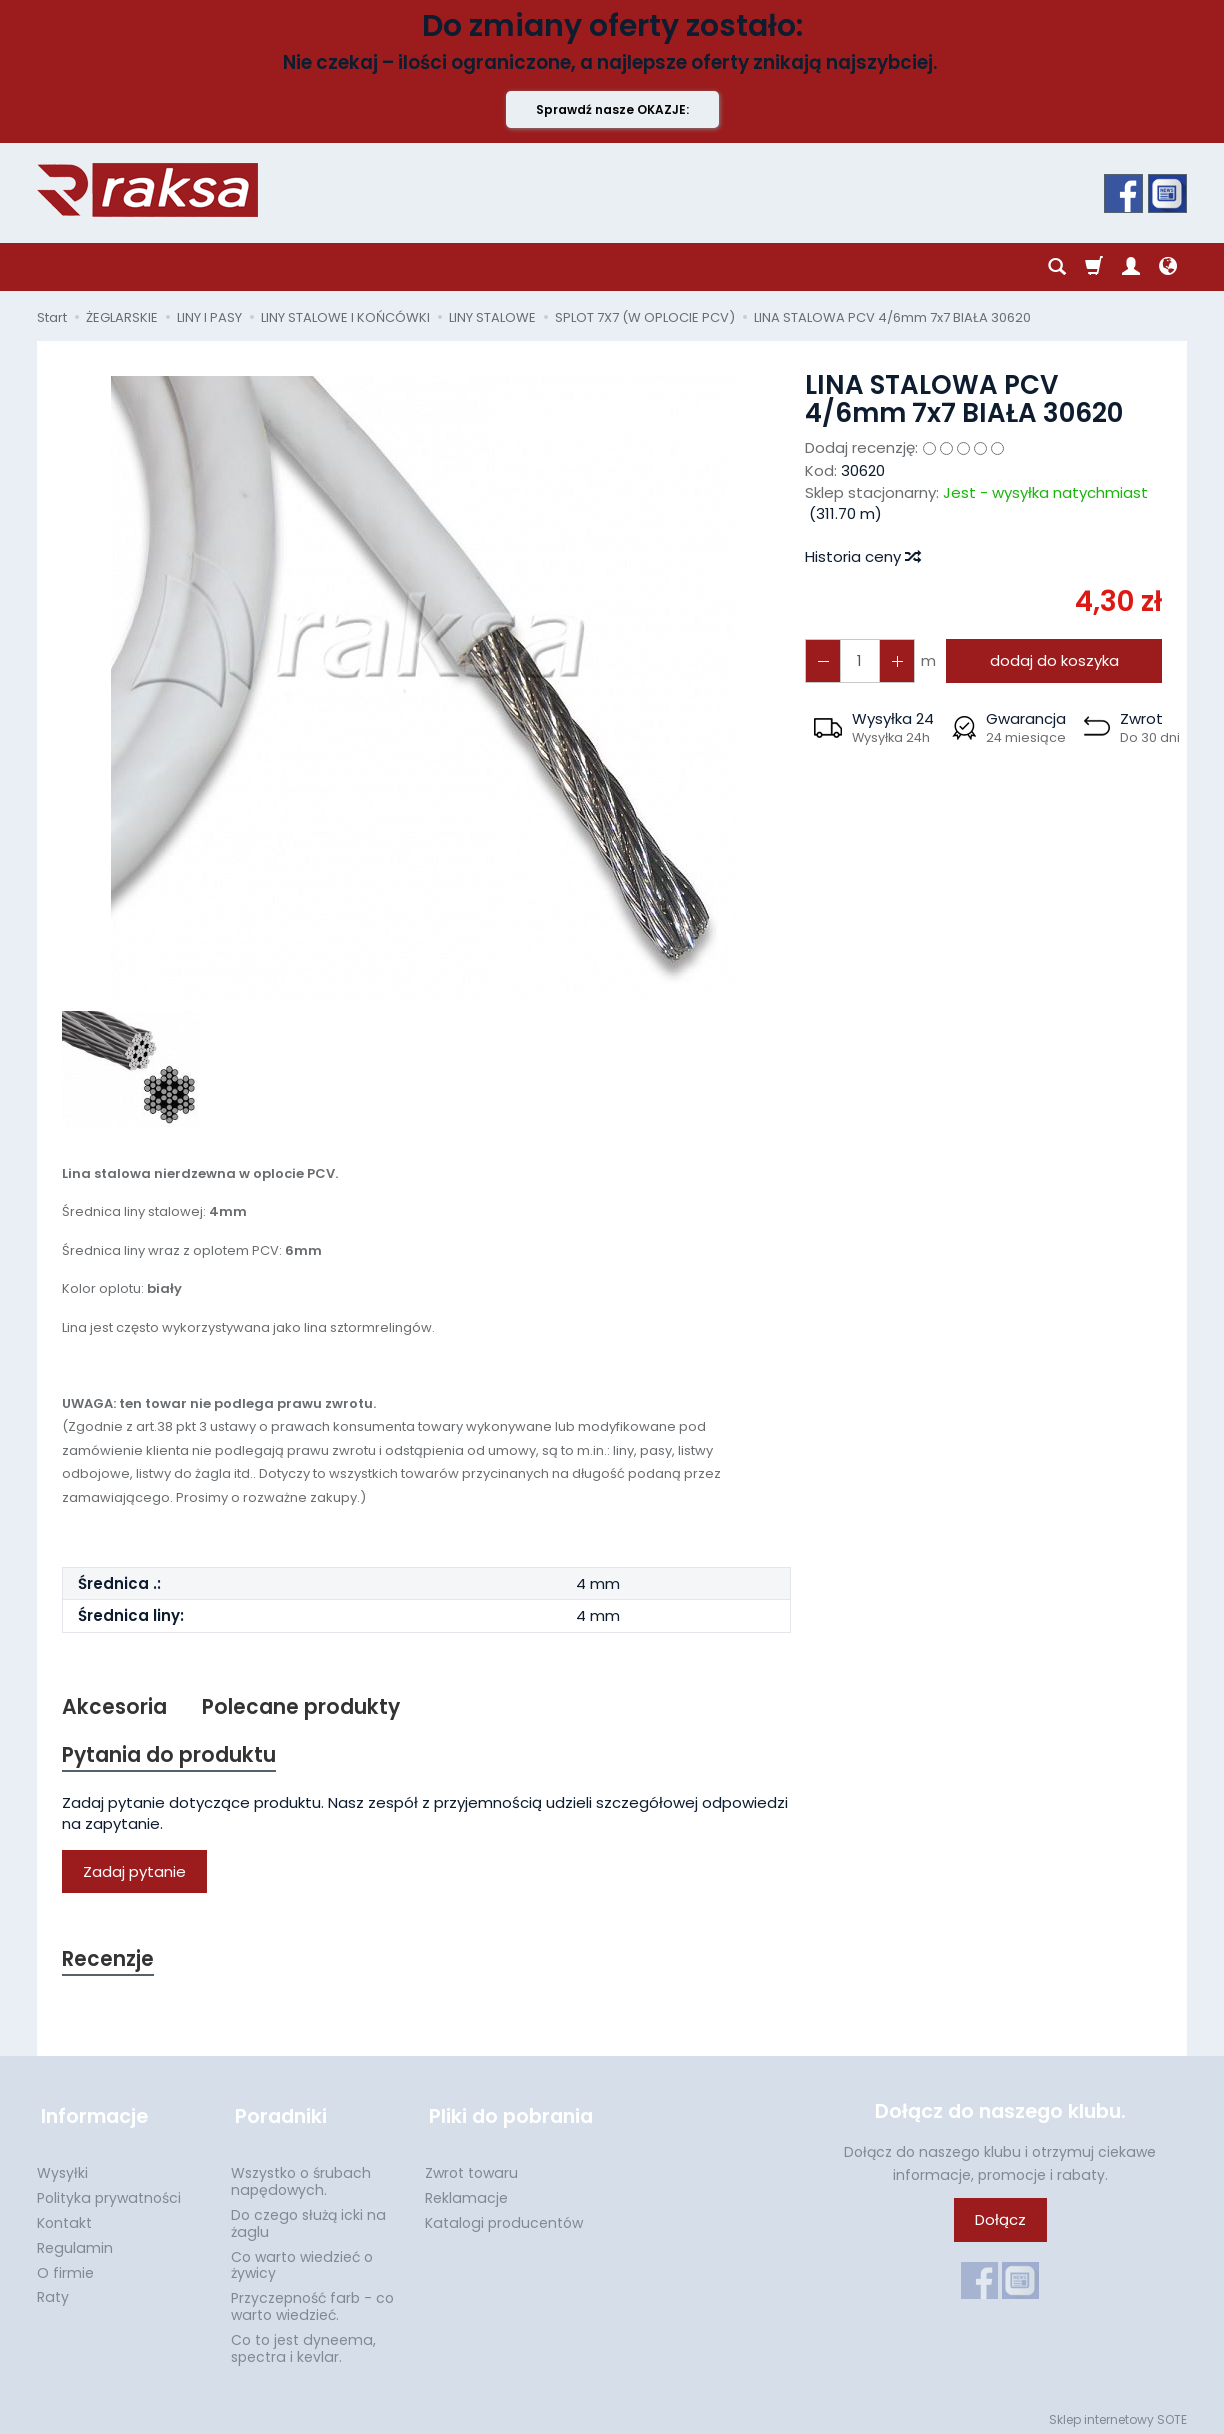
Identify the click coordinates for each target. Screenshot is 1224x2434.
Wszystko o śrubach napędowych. (301, 2175)
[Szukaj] (1057, 267)
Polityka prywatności (109, 2192)
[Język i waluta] (1168, 267)
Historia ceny (862, 556)
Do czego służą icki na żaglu (308, 2217)
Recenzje (109, 1961)
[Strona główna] (147, 190)
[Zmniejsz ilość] (894, 660)
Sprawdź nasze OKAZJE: (612, 109)
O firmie (65, 2267)
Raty (53, 2291)
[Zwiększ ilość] (822, 660)
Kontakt (64, 2217)
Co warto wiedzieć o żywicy (302, 2259)
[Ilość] (858, 660)
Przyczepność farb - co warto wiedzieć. (312, 2300)
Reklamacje (466, 2192)
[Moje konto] (1131, 267)
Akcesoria (114, 1707)
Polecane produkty (302, 1707)
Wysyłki (62, 2167)
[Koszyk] (1094, 267)
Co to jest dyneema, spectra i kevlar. (303, 2342)
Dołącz (1000, 2222)
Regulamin (75, 2242)
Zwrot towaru (471, 2167)
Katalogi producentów (504, 2217)
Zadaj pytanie (134, 1873)
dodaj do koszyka (1051, 660)
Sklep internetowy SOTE (1118, 2413)
